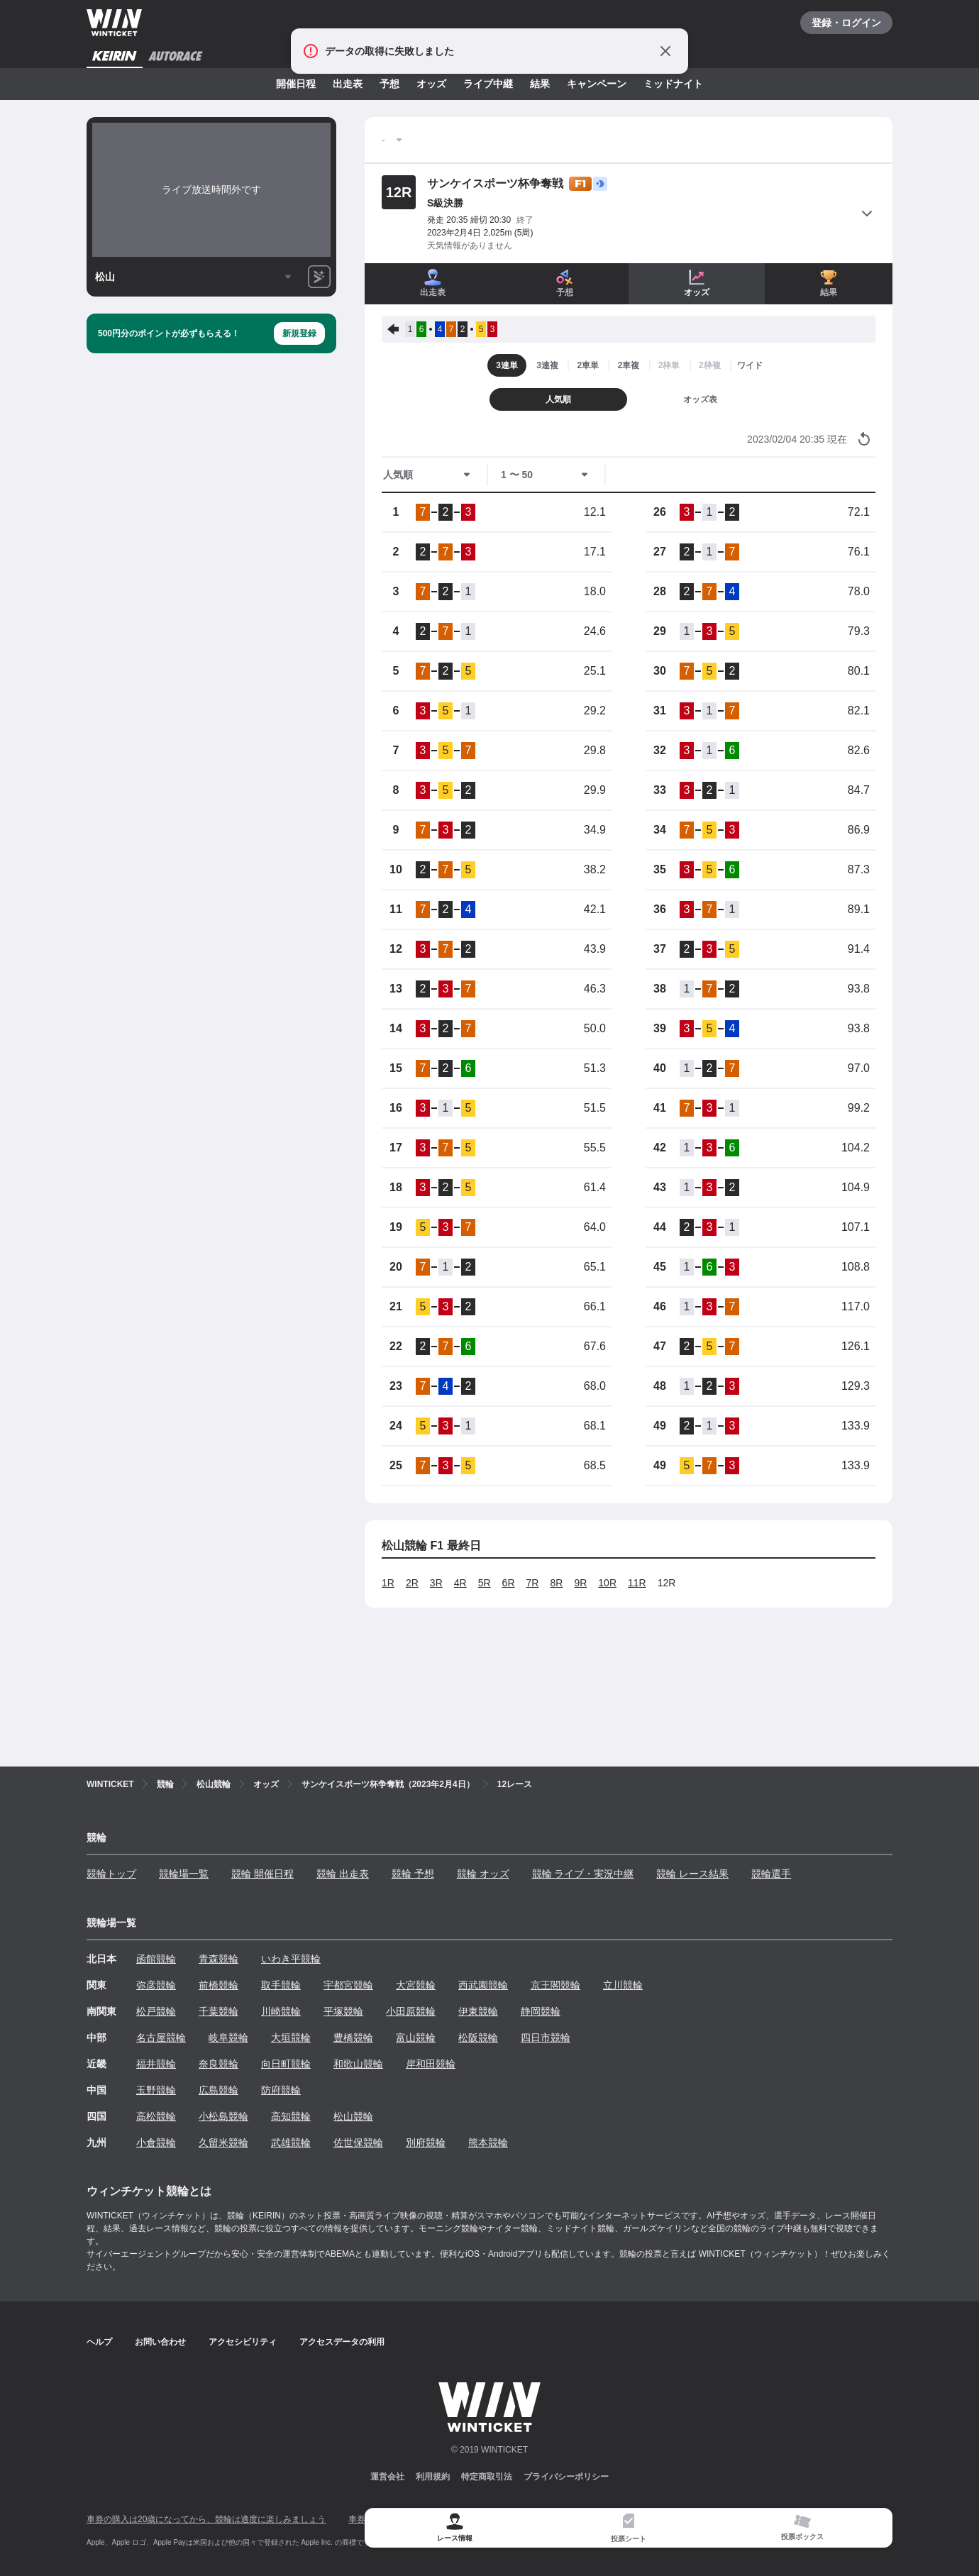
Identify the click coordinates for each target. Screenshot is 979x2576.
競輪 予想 (413, 1873)
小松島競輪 (223, 2116)
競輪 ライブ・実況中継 (583, 1873)
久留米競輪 (223, 2142)
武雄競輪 (291, 2142)
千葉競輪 (218, 2011)
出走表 (348, 83)
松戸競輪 (156, 2011)
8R (556, 1582)
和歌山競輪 (358, 2063)
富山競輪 (416, 2037)
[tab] (628, 2528)
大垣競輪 (291, 2037)
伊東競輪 (478, 2011)
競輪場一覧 (184, 1873)
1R (388, 1582)
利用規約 (433, 2477)
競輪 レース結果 (692, 1873)
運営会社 (387, 2477)
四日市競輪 (545, 2037)
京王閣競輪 (555, 1985)
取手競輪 (281, 1985)
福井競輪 (156, 2063)
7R (532, 1582)
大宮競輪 (416, 1985)
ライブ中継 (488, 83)
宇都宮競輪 (348, 1985)
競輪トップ (111, 1873)
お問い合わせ (160, 2342)
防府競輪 (281, 2090)
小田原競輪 (411, 2011)
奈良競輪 (218, 2063)
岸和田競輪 (430, 2063)
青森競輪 (218, 1958)
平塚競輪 (343, 2011)
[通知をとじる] (665, 51)
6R (508, 1582)
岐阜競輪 (228, 2037)
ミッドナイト (673, 83)
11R (637, 1582)
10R (607, 1582)
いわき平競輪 (291, 1958)
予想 (389, 83)
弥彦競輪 (156, 1985)
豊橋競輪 (353, 2037)
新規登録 (299, 333)
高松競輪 (156, 2116)
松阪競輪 (478, 2037)
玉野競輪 (156, 2090)
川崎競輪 (281, 2011)
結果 (540, 83)
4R (460, 1582)
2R (412, 1582)
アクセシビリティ (243, 2342)
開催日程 (296, 83)
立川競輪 (623, 1985)
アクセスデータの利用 (342, 2342)
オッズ (431, 83)
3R (436, 1582)
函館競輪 (156, 1958)
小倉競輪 (156, 2142)
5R (484, 1582)
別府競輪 (426, 2142)
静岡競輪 (540, 2011)
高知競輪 (291, 2116)
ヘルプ (99, 2342)
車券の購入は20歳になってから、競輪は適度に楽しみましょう (206, 2519)
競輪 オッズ (483, 1873)
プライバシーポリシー (566, 2477)
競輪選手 (771, 1873)
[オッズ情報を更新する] (864, 439)
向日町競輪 (286, 2063)
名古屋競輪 (161, 2037)
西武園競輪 (483, 1985)
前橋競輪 (218, 1985)
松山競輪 (353, 2116)
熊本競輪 (488, 2142)
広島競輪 (218, 2090)
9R (580, 1582)
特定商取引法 (486, 2477)
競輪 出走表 (342, 1873)
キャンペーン (596, 83)
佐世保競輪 (358, 2142)
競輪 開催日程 (262, 1873)
